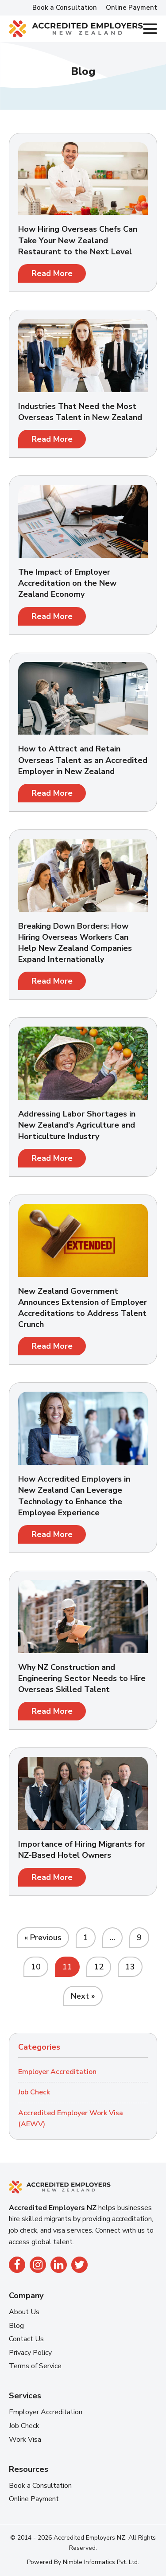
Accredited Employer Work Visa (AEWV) (70, 2118)
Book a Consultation (64, 7)
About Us (24, 2312)
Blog (16, 2326)
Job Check (34, 2092)
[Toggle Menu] (150, 28)
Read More (52, 273)
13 (130, 1966)
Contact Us (26, 2339)
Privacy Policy (30, 2353)
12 (99, 1966)
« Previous (43, 1937)
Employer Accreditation (57, 2072)
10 (36, 1966)
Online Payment (131, 7)
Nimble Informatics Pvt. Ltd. (101, 2562)
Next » (83, 1996)
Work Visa (25, 2439)
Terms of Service (35, 2366)
